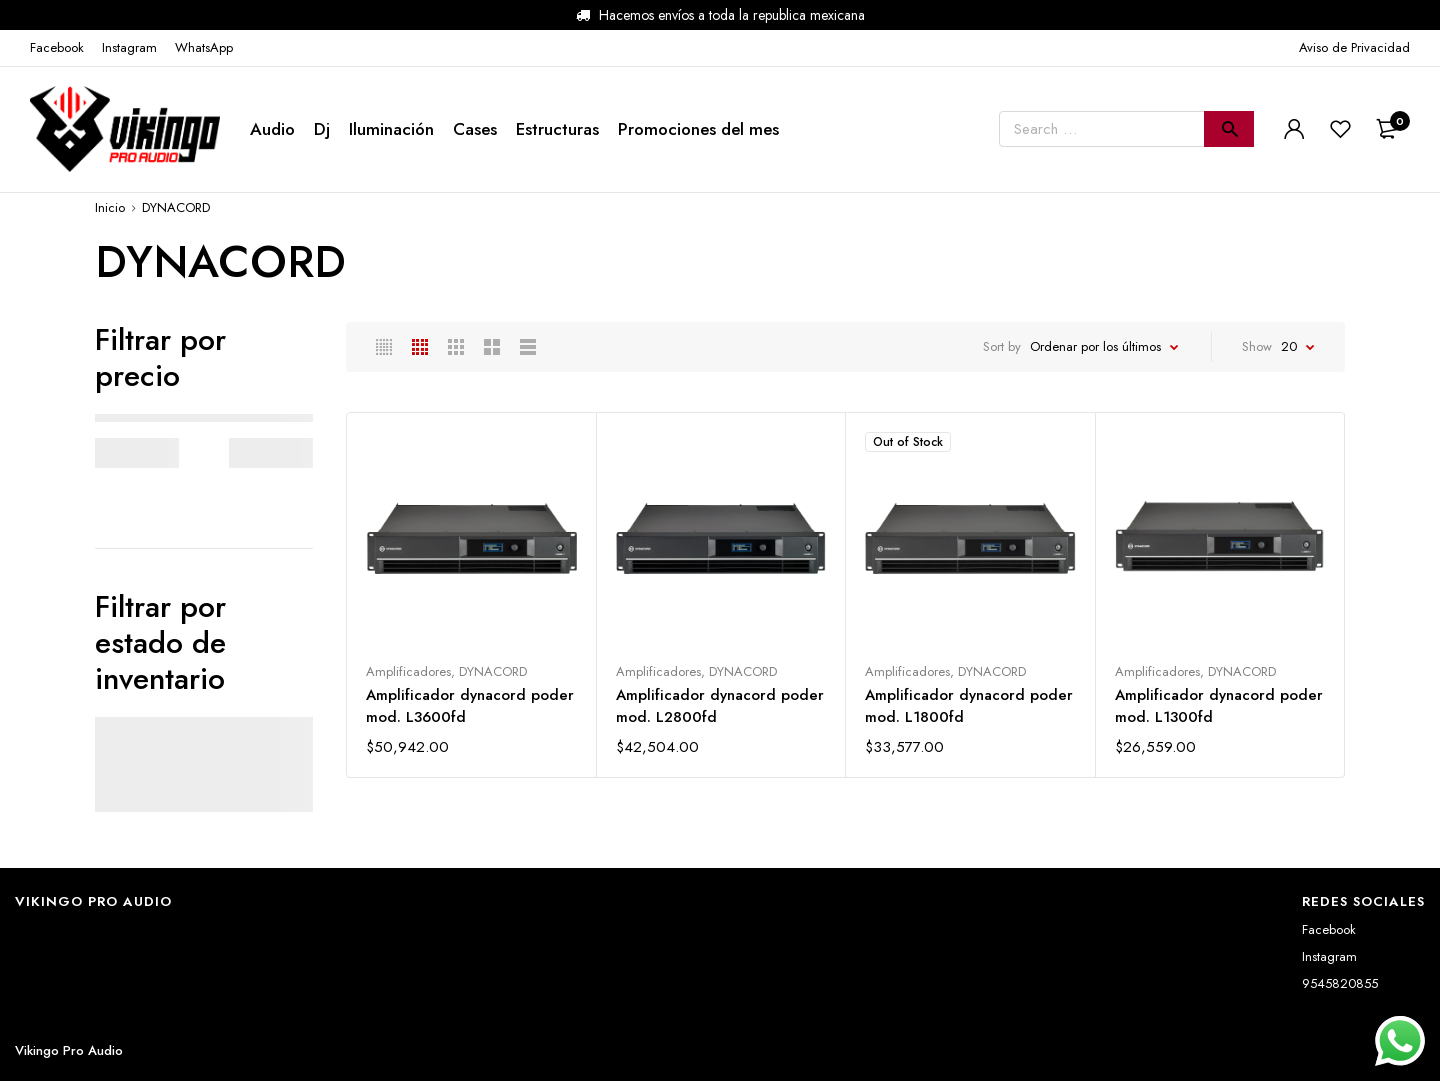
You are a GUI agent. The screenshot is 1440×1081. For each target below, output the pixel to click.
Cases (475, 129)
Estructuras (557, 129)
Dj (322, 129)
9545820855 (1340, 983)
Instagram (1329, 956)
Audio (272, 129)
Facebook (1329, 929)
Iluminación (391, 129)
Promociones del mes (698, 129)
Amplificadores (408, 671)
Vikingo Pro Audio (69, 1050)
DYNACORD (493, 671)
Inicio (110, 207)
